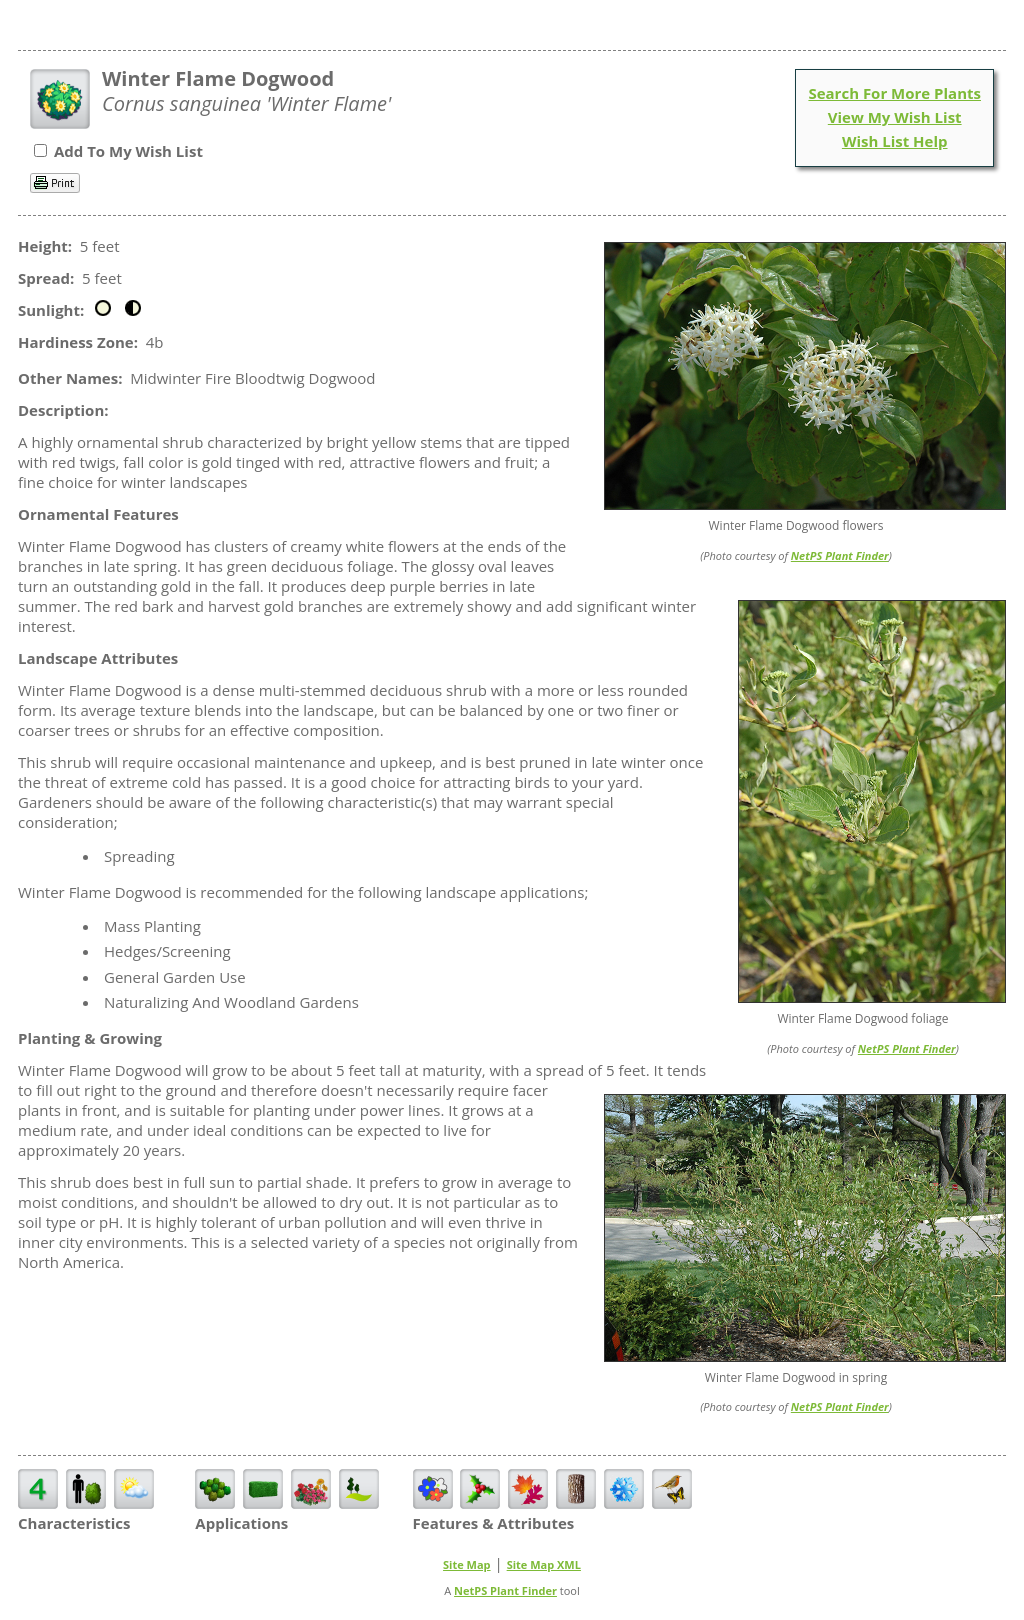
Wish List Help (895, 141)
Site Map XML (544, 1564)
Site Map (467, 1564)
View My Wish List (895, 117)
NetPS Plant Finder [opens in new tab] (505, 1590)
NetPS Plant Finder (840, 555)
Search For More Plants (894, 93)
